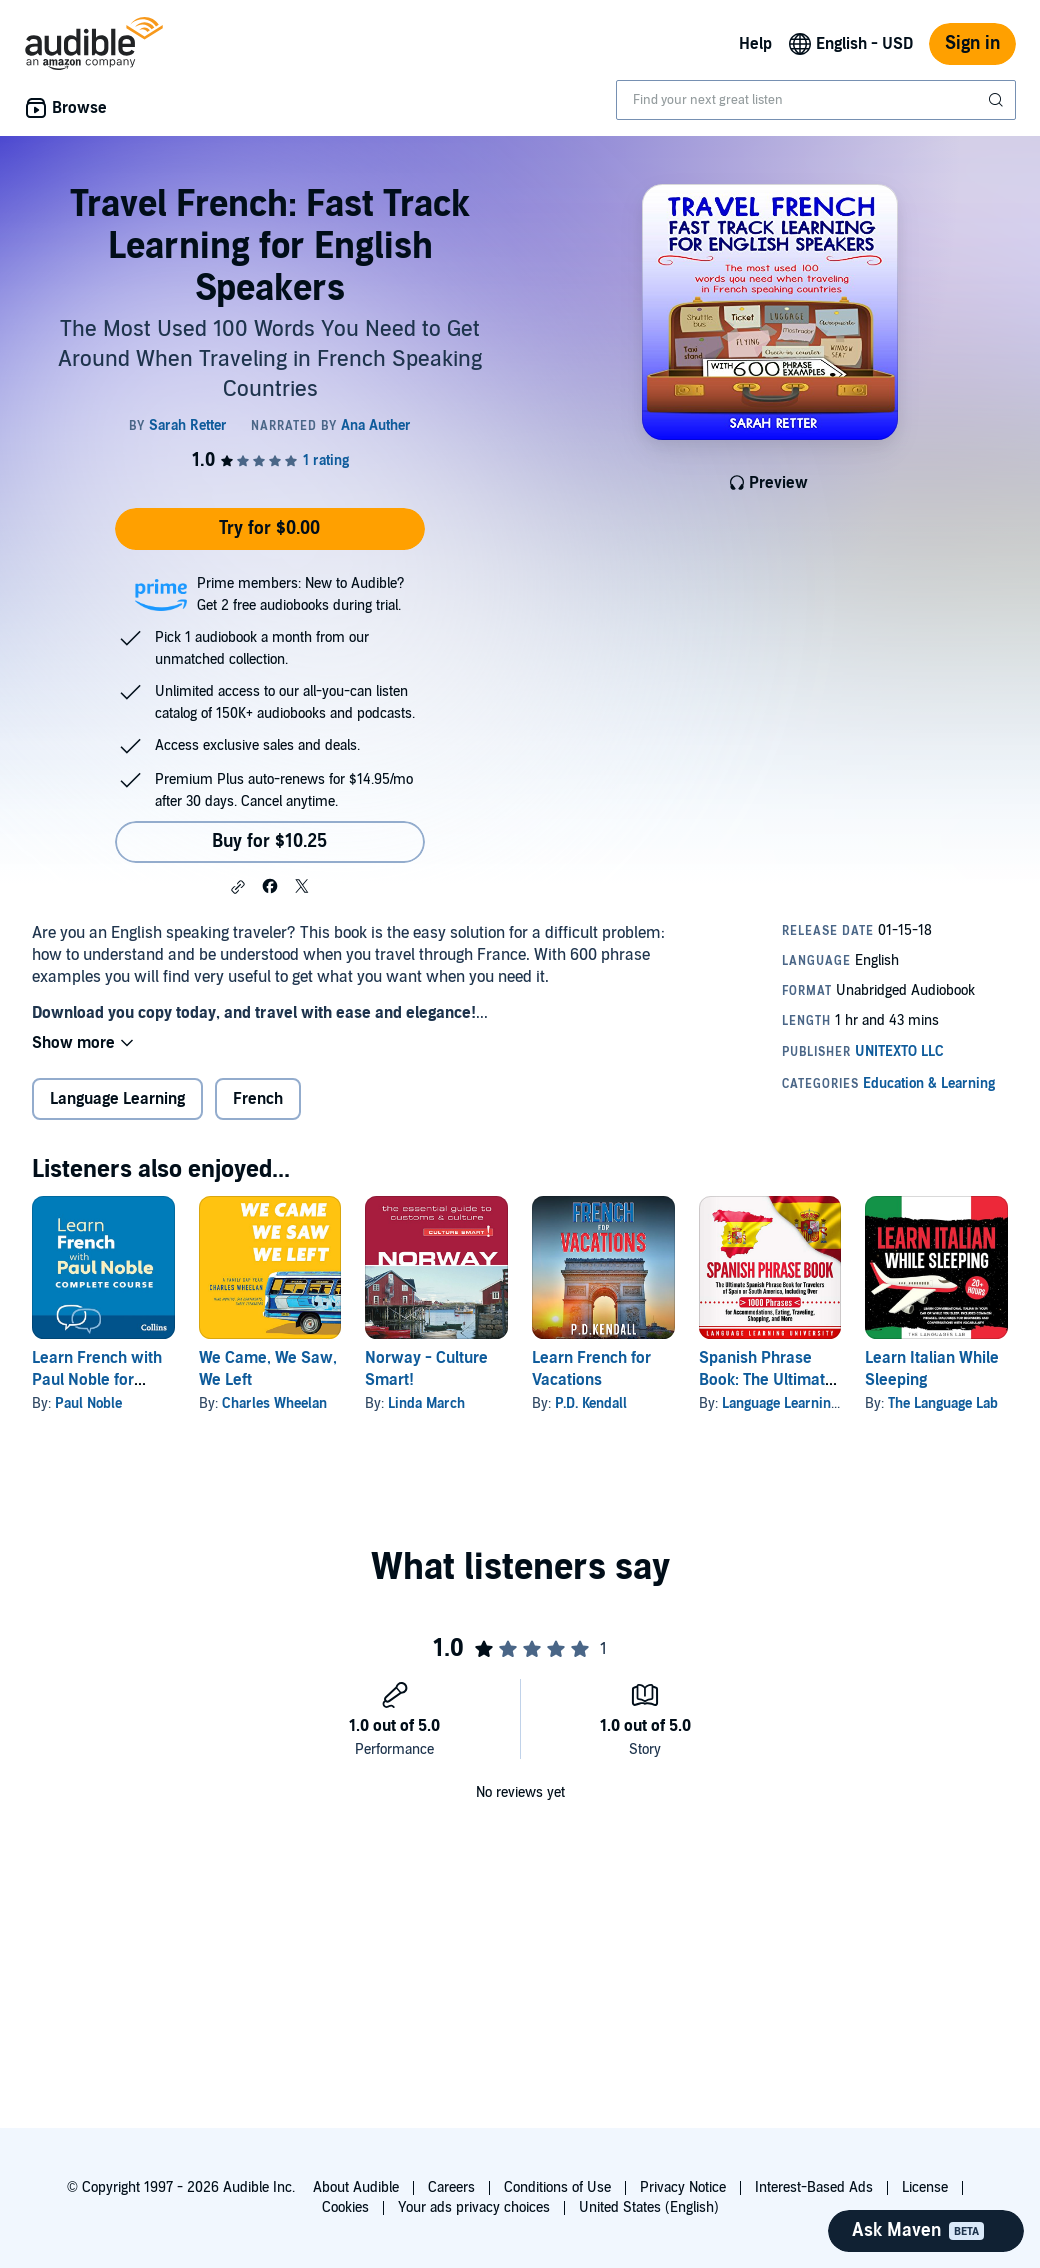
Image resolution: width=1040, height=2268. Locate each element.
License (925, 2187)
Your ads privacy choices (474, 2207)
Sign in (972, 43)
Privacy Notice (683, 2187)
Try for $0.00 (269, 528)
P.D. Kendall (591, 1403)
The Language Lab (943, 1403)
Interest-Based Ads (814, 2187)
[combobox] (816, 100)
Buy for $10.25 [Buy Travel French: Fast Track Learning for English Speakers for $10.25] (269, 841)
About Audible (356, 2187)
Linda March (426, 1403)
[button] (238, 887)
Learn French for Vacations (591, 1369)
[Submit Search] (998, 100)
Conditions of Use (557, 2187)
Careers (451, 2187)
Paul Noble (88, 1403)
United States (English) (649, 2207)
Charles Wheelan (274, 1403)
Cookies (345, 2207)
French (258, 1099)
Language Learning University (814, 1403)
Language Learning (117, 1099)
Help (755, 44)
